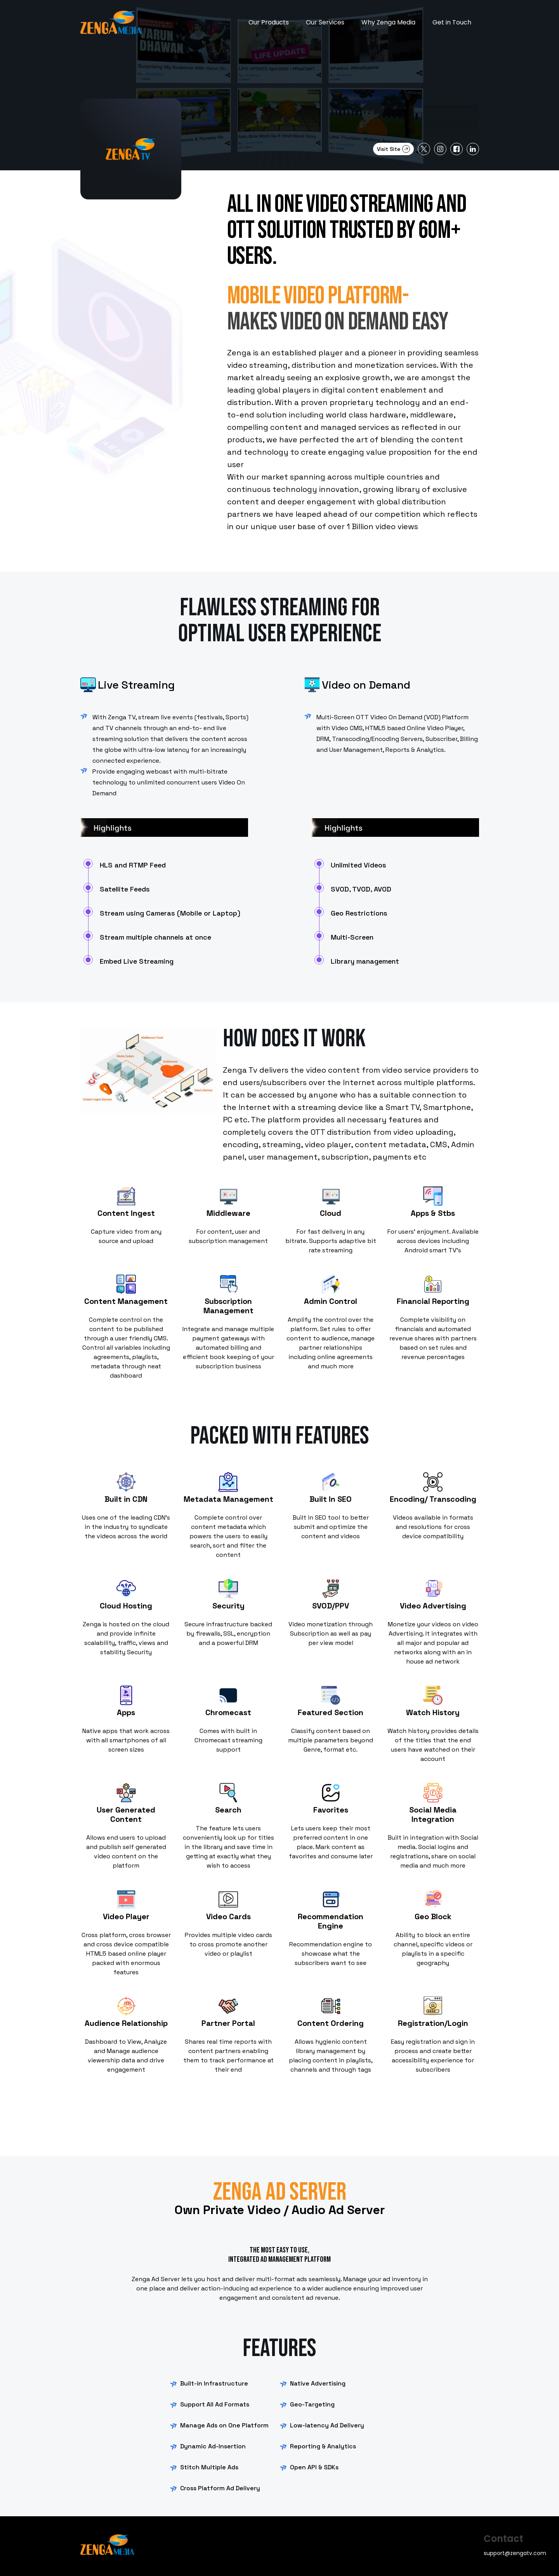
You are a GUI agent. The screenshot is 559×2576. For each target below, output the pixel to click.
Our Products (268, 22)
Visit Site (393, 149)
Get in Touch (451, 22)
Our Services (325, 22)
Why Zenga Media (388, 22)
